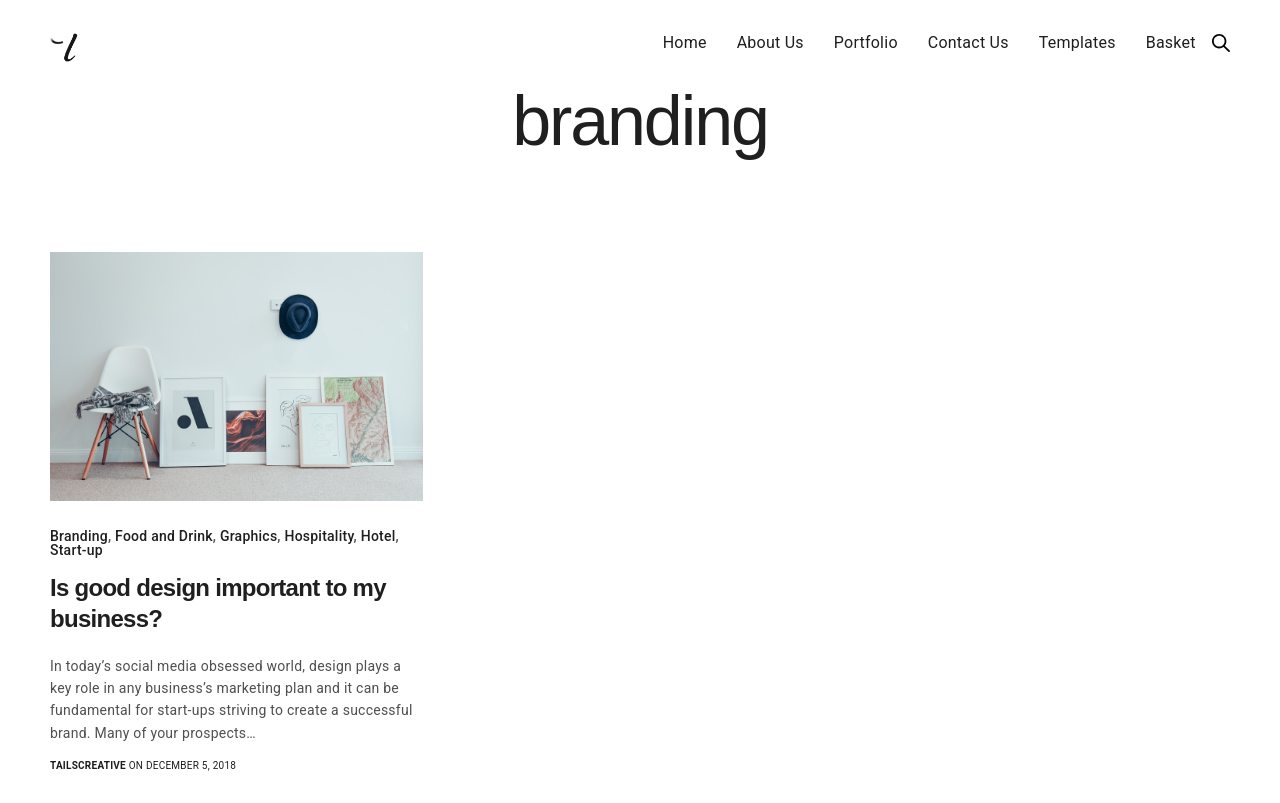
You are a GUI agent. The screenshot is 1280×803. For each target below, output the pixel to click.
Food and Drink (164, 536)
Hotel (378, 536)
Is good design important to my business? (218, 603)
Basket (1171, 42)
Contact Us (968, 42)
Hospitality (318, 536)
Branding (79, 536)
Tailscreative (88, 765)
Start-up (76, 550)
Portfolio (866, 42)
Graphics (248, 536)
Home (685, 42)
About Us (770, 42)
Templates (1077, 42)
